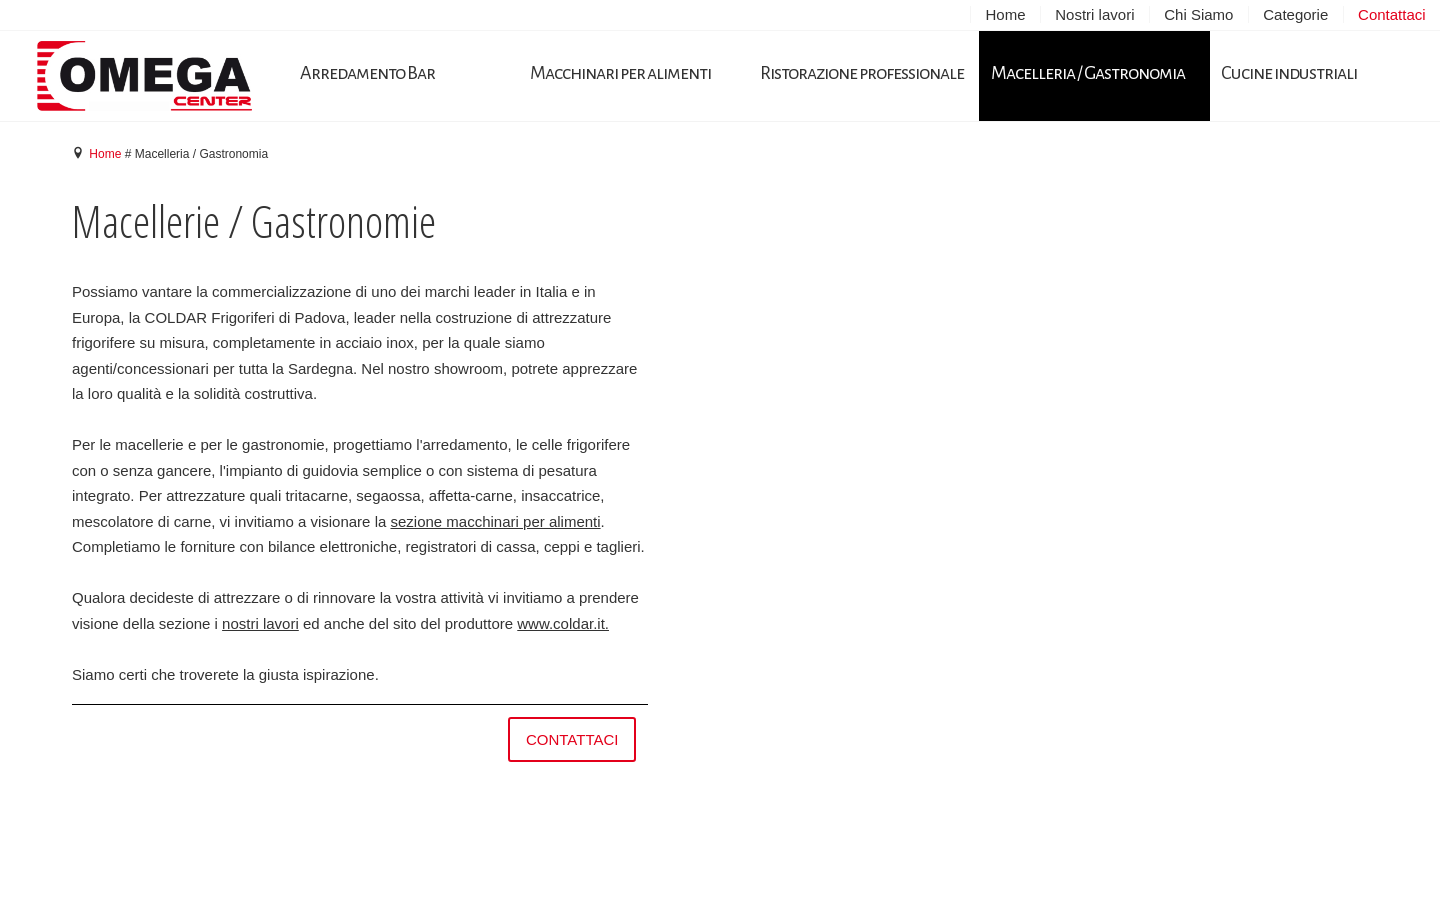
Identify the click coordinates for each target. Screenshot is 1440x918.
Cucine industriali (1289, 73)
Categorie (1295, 14)
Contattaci (1392, 14)
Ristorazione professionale (862, 73)
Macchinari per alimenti (620, 73)
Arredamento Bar (367, 73)
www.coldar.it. (563, 623)
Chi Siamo (1198, 14)
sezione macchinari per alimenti (495, 521)
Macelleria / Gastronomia (1088, 73)
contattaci (572, 739)
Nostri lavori (1094, 14)
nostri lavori (260, 623)
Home (1005, 14)
